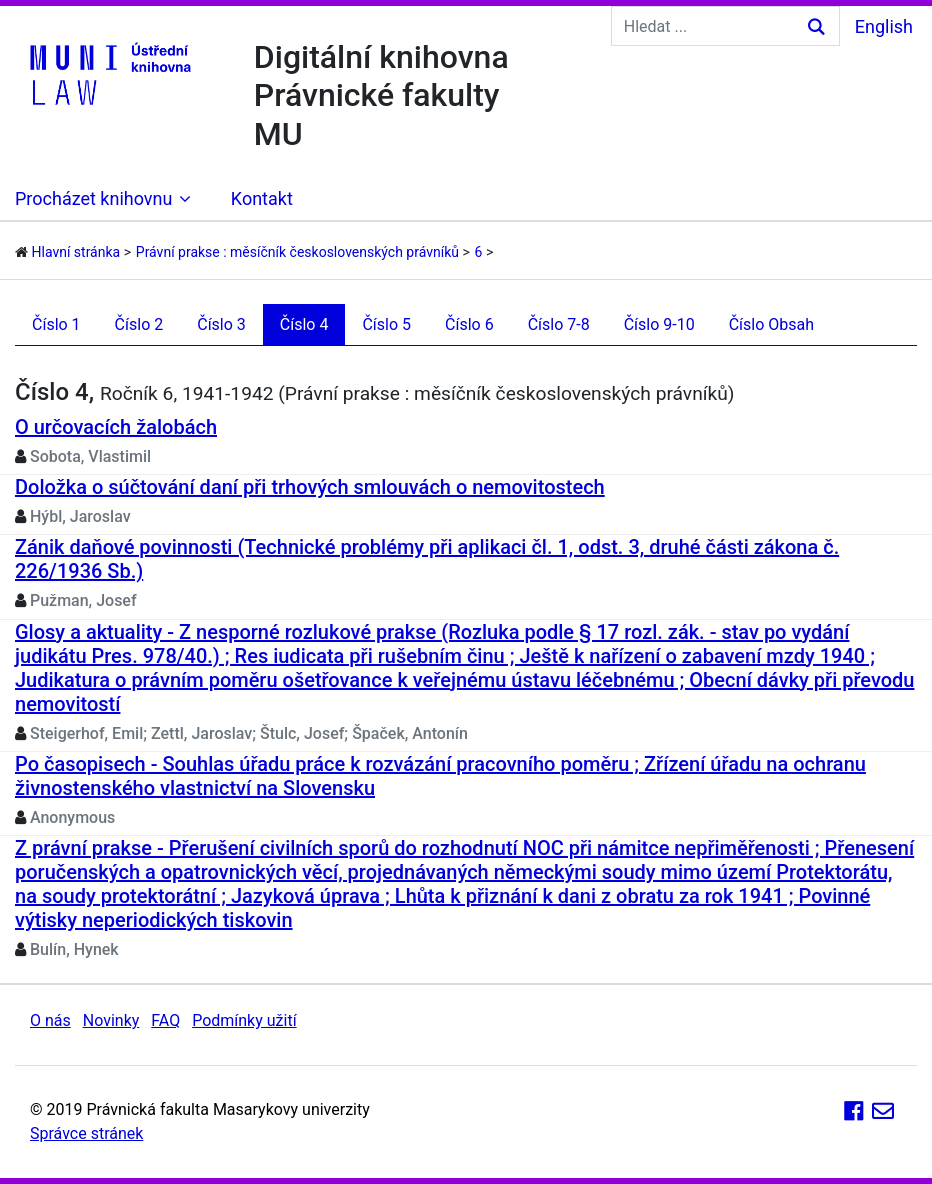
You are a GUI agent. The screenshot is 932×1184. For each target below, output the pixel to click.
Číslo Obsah (771, 324)
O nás (50, 1020)
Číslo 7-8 (559, 324)
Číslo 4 (304, 324)
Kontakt (262, 198)
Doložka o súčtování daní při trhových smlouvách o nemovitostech (310, 487)
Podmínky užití (244, 1020)
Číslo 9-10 (659, 324)
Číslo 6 (469, 324)
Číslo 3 (221, 324)
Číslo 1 (56, 324)
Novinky (111, 1020)
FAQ (165, 1020)
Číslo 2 (139, 324)
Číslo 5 (386, 324)
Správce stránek (86, 1133)
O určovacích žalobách (116, 427)
